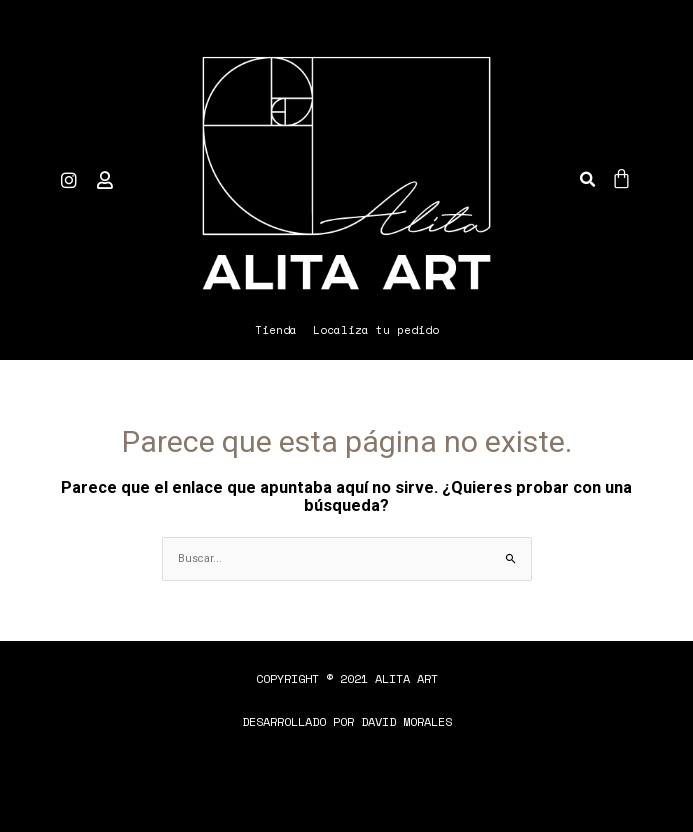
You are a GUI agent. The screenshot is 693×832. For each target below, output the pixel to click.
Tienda (276, 330)
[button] (587, 180)
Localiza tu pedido (376, 330)
